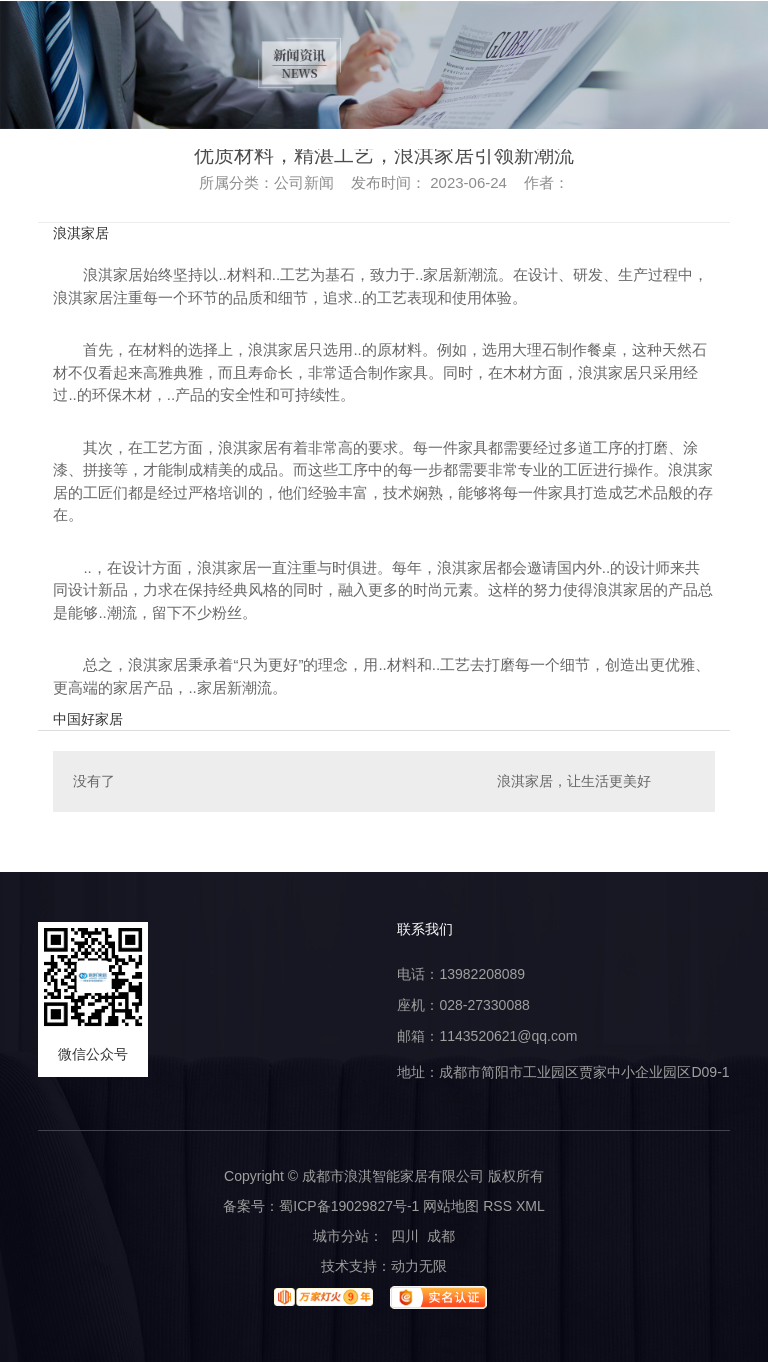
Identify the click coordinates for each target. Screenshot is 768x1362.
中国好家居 (88, 719)
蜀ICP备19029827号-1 (349, 1206)
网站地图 (451, 1206)
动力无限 (419, 1266)
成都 (441, 1236)
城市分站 (341, 1236)
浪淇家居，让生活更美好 (574, 781)
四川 (405, 1236)
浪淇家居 (81, 233)
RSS (497, 1206)
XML (530, 1206)
